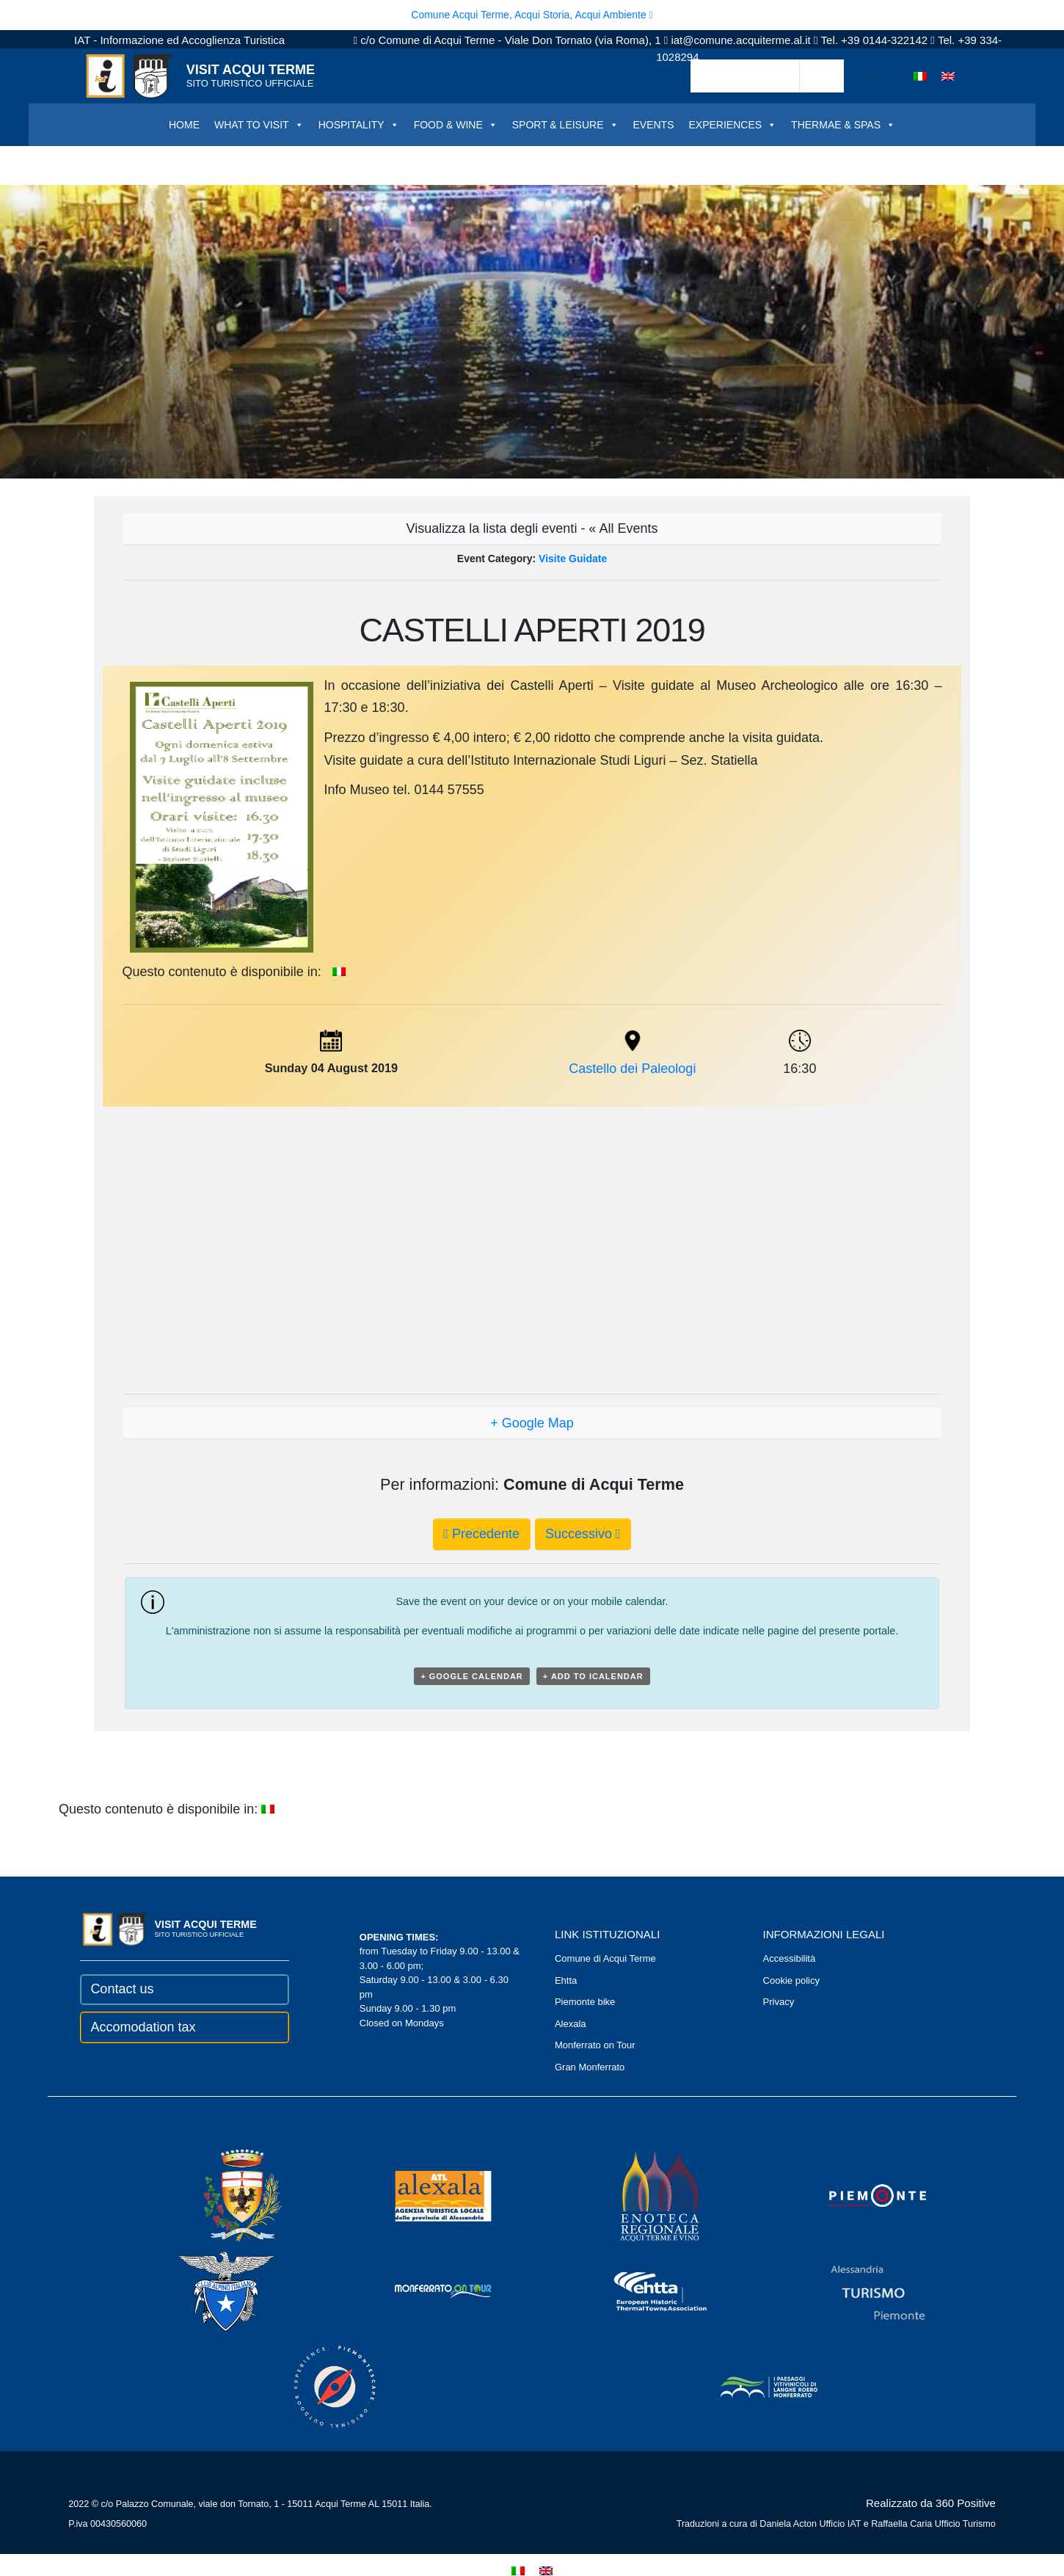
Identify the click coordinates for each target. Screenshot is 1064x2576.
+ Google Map (532, 1423)
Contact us (121, 1989)
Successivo (583, 1534)
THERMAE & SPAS (843, 124)
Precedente (481, 1534)
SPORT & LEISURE (565, 124)
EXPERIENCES (733, 124)
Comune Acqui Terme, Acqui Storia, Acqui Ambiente (531, 15)
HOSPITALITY (358, 124)
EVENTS (653, 125)
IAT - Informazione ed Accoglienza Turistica (179, 40)
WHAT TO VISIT (259, 124)
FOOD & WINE (456, 124)
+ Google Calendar (471, 1676)
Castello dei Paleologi (632, 1068)
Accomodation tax (142, 2027)
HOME (184, 125)
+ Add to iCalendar (593, 1676)
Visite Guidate (573, 558)
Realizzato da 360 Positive (931, 2503)
